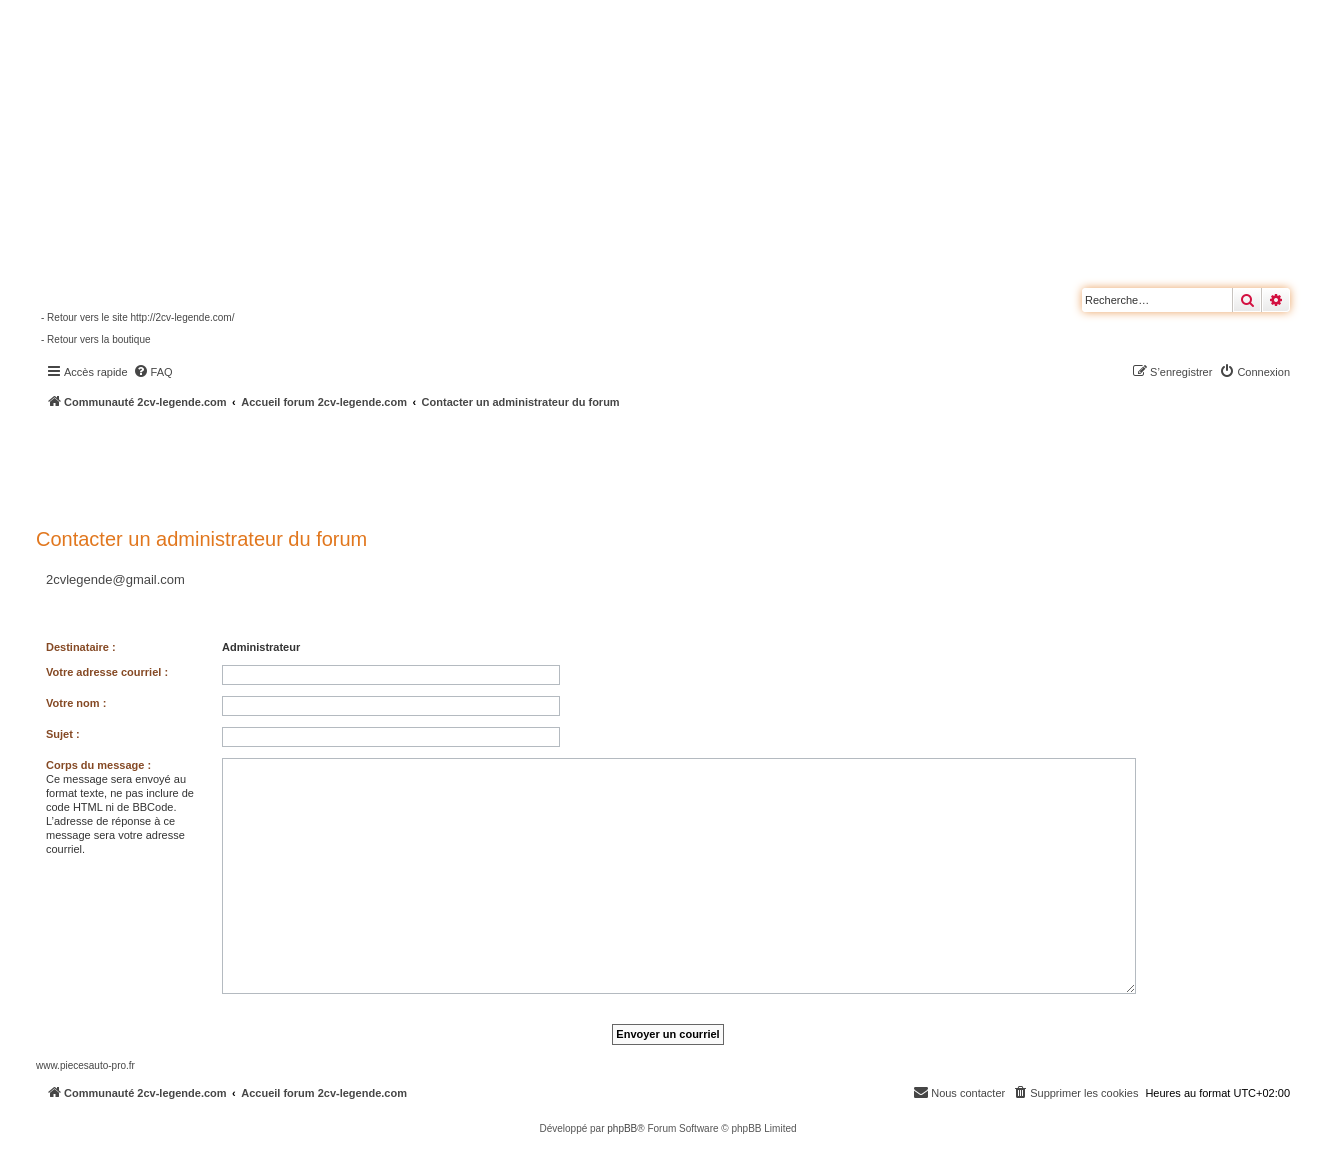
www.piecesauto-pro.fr (85, 1065)
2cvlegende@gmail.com (115, 579)
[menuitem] (153, 372)
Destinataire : (81, 647)
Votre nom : (76, 703)
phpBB (622, 1128)
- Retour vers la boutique (96, 339)
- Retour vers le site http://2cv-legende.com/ (137, 317)
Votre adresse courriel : (107, 672)
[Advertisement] (536, 465)
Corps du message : (98, 765)
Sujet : (63, 734)
